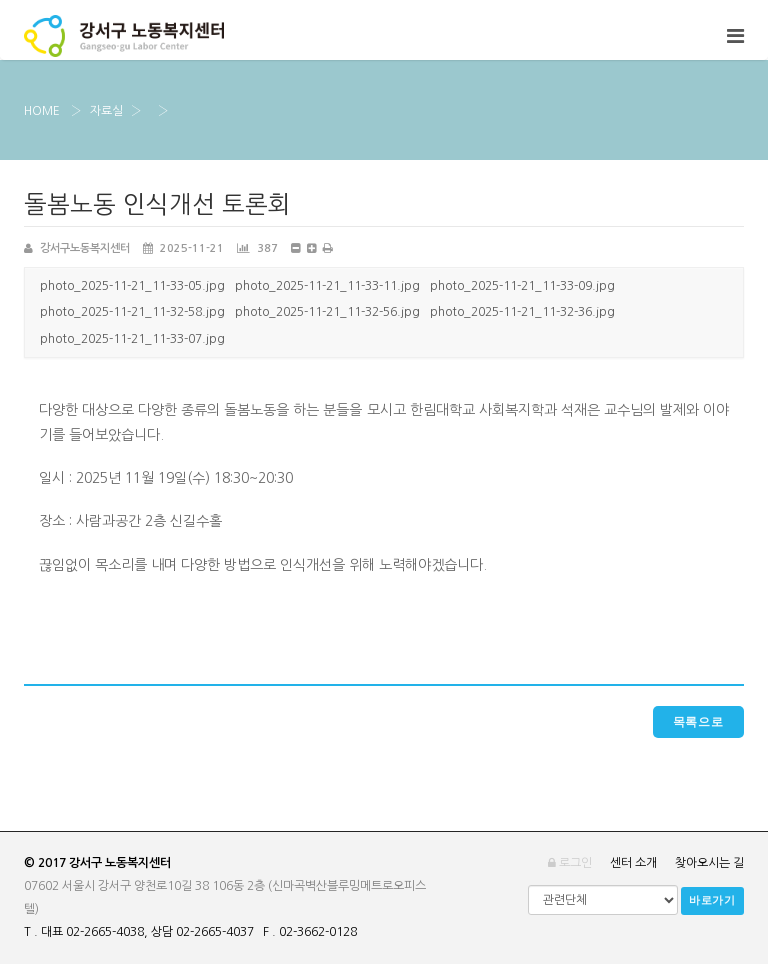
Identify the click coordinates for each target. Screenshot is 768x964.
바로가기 (712, 900)
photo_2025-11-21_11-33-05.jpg (132, 286)
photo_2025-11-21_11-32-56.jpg (327, 312)
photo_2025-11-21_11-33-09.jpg (522, 286)
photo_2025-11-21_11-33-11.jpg (327, 286)
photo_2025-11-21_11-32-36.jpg (522, 312)
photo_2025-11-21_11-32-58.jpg (132, 312)
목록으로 (698, 722)
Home (42, 111)
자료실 (106, 111)
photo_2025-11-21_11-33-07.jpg (132, 339)
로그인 (570, 863)
